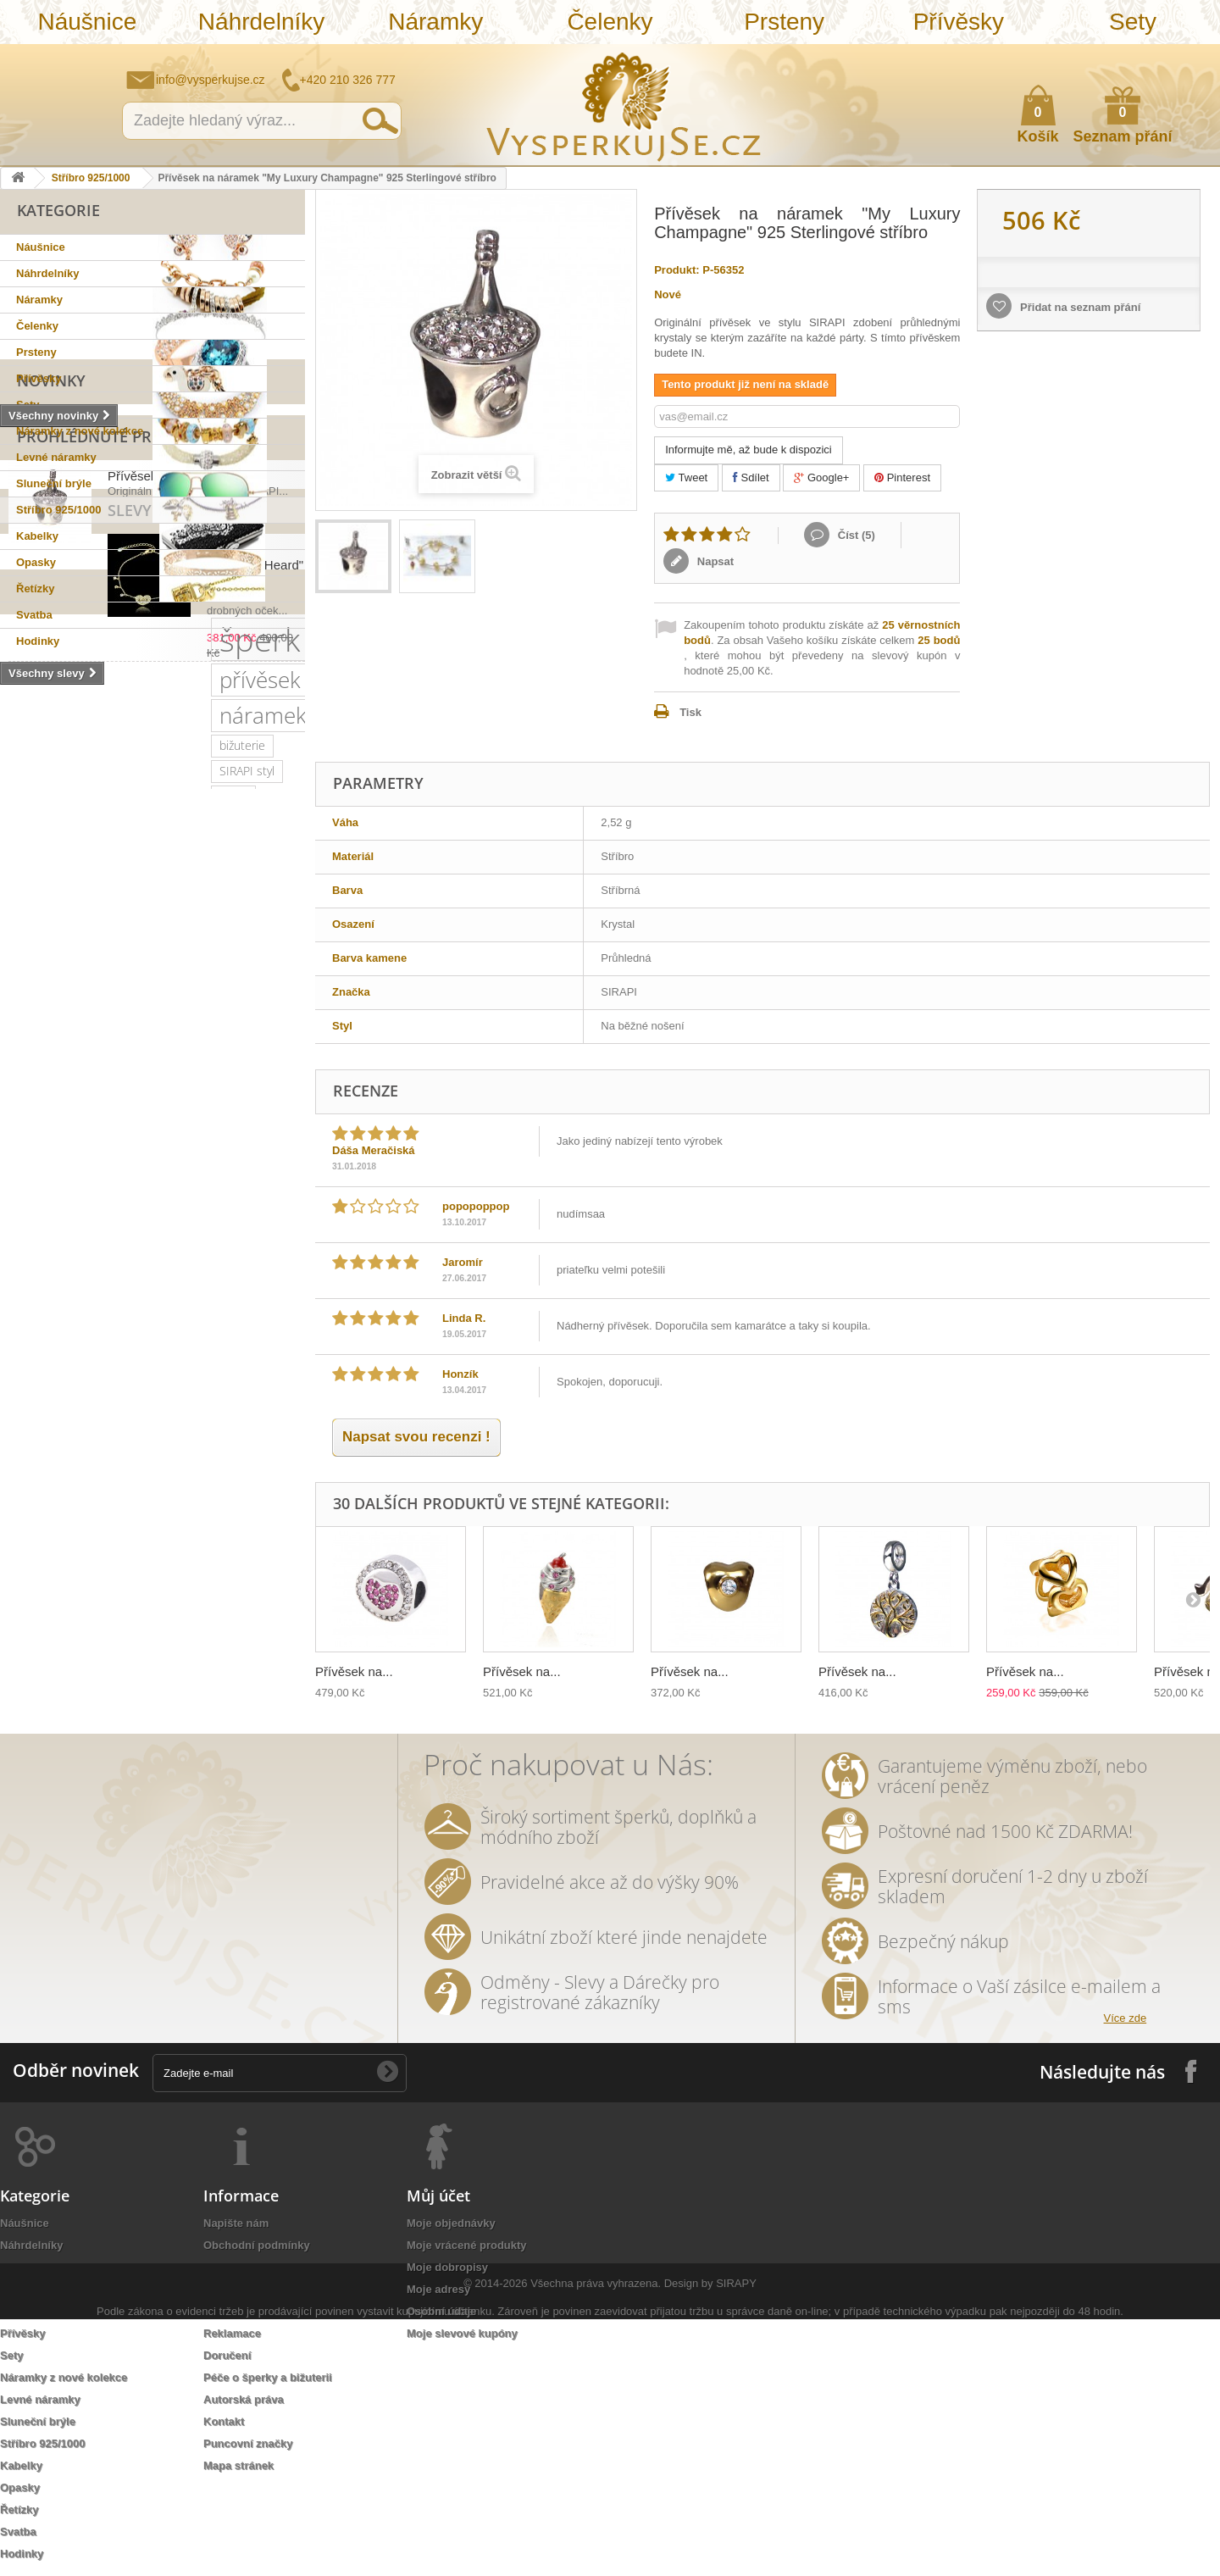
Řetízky (35, 588)
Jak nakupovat (1139, 56)
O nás (218, 2267)
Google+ (821, 477)
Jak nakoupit (236, 2289)
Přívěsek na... (354, 1671)
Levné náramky (56, 457)
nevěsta (126, 1507)
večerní (86, 1380)
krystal (119, 1329)
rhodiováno (168, 1482)
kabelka (33, 1227)
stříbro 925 (93, 1151)
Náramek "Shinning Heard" (183, 910)
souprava (77, 1532)
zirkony (107, 1202)
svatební (194, 1177)
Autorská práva (243, 2399)
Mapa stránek (238, 2465)
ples (147, 1227)
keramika (167, 1405)
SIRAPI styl (218, 1125)
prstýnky (35, 1456)
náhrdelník (229, 1354)
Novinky (51, 675)
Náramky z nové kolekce (79, 431)
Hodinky (37, 641)
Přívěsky (958, 21)
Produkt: (676, 270)
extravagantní (48, 1507)
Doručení (227, 2355)
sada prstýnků (185, 1431)
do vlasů (34, 1482)
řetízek (256, 1177)
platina (175, 1304)
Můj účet (438, 2195)
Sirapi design (46, 1177)
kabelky (166, 1278)
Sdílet (751, 477)
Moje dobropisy (447, 2267)
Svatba (34, 614)
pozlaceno (39, 1202)
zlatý (124, 1304)
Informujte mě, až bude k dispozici (748, 449)
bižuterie (146, 1125)
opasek (94, 1558)
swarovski (208, 1253)
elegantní (101, 1278)
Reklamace (232, 2333)
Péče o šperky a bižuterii (267, 2377)
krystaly (94, 1227)
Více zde (1125, 2018)
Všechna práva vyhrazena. (595, 2540)
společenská (248, 1304)
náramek (56, 1121)
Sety (1132, 21)
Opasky (36, 562)
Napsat (714, 561)
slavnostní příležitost (66, 1405)
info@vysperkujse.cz (210, 79)
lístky (277, 1532)
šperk (53, 1080)
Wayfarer (192, 1507)
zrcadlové (262, 1507)
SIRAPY (736, 2540)
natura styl (213, 1532)
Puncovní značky (247, 2443)
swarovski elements (65, 1354)
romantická (231, 1456)
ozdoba (98, 1482)
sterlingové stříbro (192, 1151)
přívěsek (156, 1084)
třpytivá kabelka (176, 1558)
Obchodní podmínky (256, 2245)
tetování (101, 1456)
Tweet (686, 477)
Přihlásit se (1190, 57)
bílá (21, 1532)
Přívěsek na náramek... (173, 782)
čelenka (106, 1431)
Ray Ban (33, 1278)
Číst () (855, 535)
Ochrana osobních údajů (267, 2311)
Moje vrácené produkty (467, 2245)
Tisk (690, 712)
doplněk (260, 1329)
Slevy (39, 871)
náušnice (126, 1177)
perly (275, 1405)
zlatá (232, 1482)
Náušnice (86, 21)
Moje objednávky (451, 2223)
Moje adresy (438, 2289)
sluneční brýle (49, 1253)
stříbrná (143, 1532)
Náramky (435, 21)
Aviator (162, 1456)
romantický (187, 1329)
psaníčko (193, 1380)
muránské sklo (51, 1304)
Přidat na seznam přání (1078, 307)
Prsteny (784, 21)
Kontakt (223, 2421)
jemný (28, 1380)
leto (137, 1380)
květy (226, 1405)
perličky (160, 1354)
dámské (230, 1278)
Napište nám (1097, 56)
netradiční (134, 1253)
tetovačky (38, 1431)
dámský (33, 1558)
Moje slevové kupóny (462, 2333)
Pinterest (902, 477)
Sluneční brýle (54, 483)
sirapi (27, 1151)
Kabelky (37, 536)
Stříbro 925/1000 (91, 178)
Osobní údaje (441, 2311)
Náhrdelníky (261, 21)
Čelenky (609, 21)
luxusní (223, 1202)
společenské (46, 1329)
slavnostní (207, 1227)
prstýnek (268, 1431)
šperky (164, 1202)
